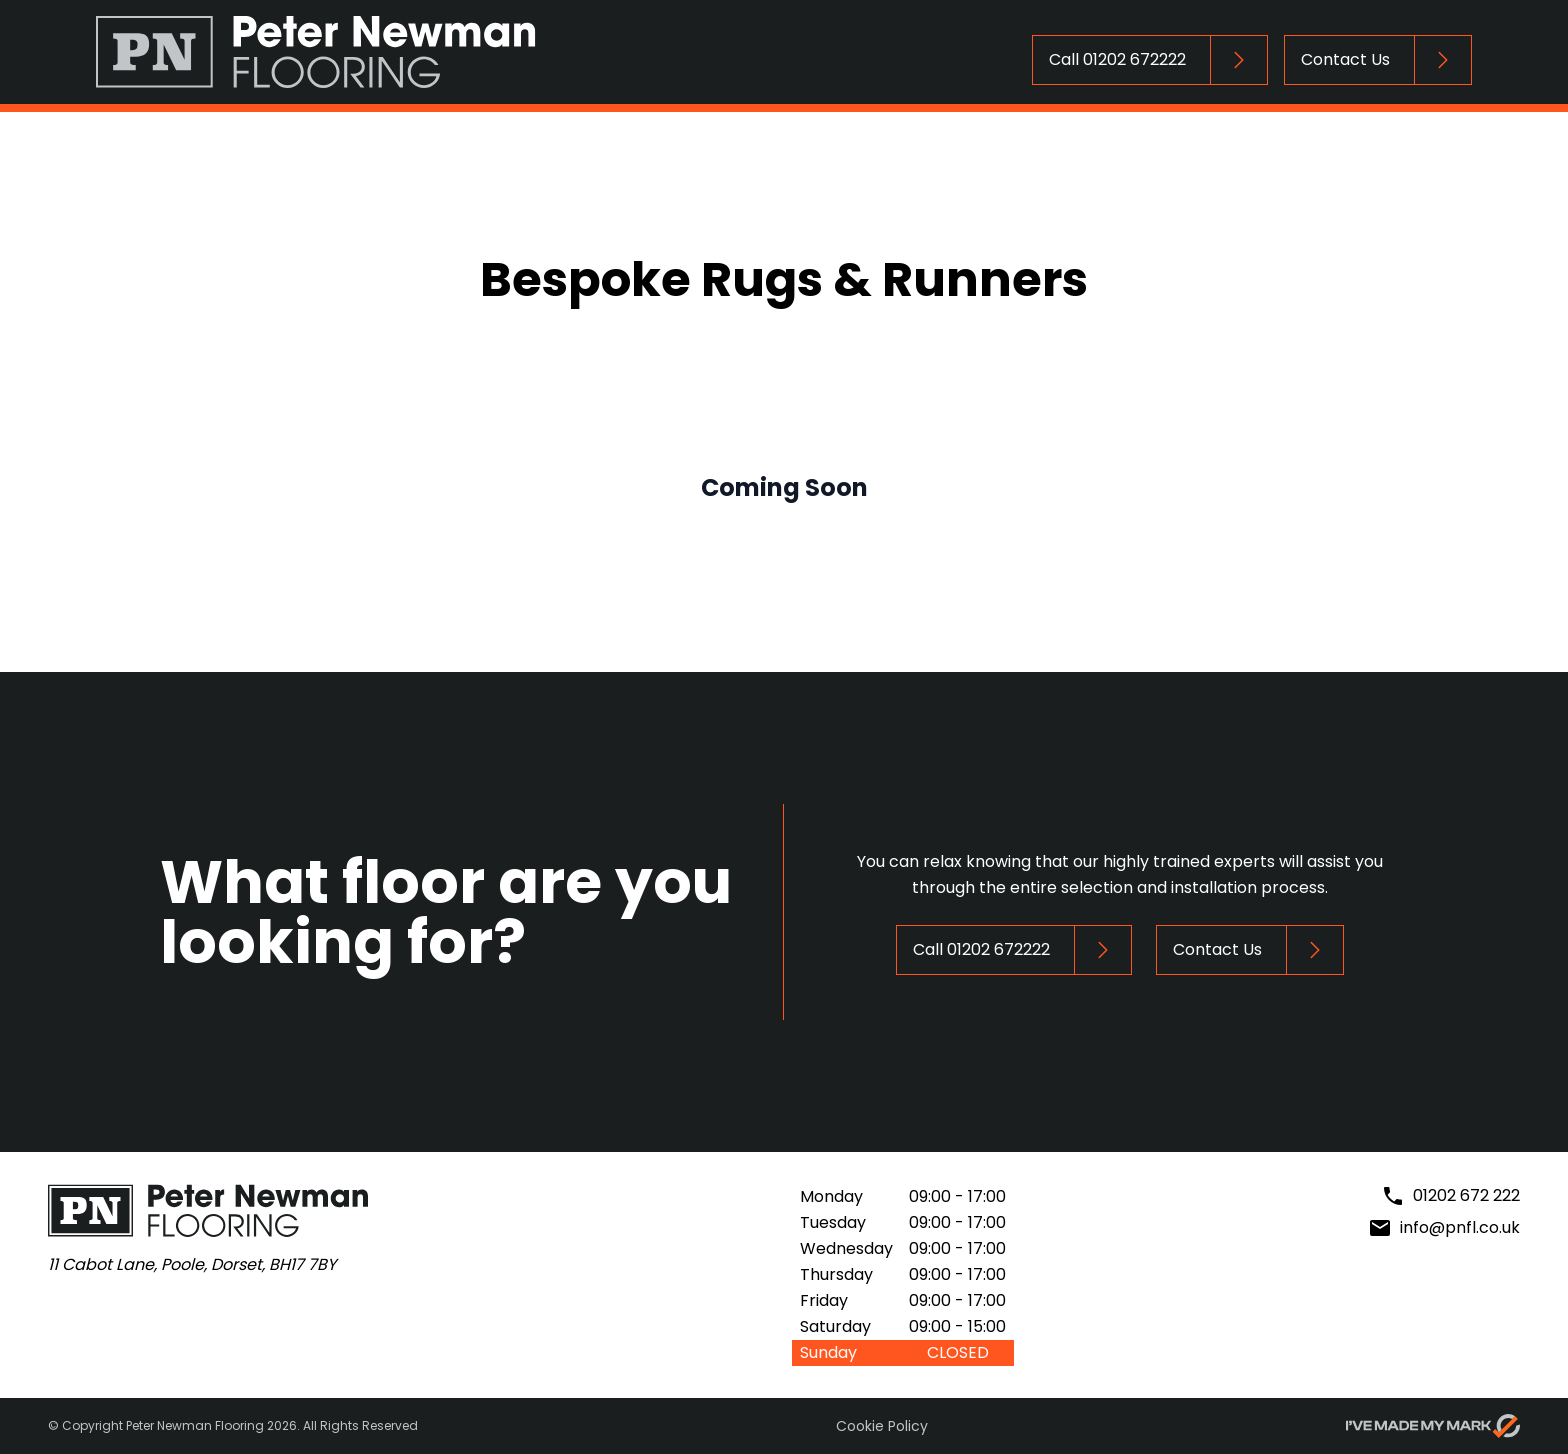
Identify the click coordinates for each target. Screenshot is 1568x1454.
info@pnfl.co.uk (1460, 1227)
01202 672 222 (1466, 1195)
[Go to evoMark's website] (1433, 1426)
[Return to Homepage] (316, 52)
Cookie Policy (882, 1426)
